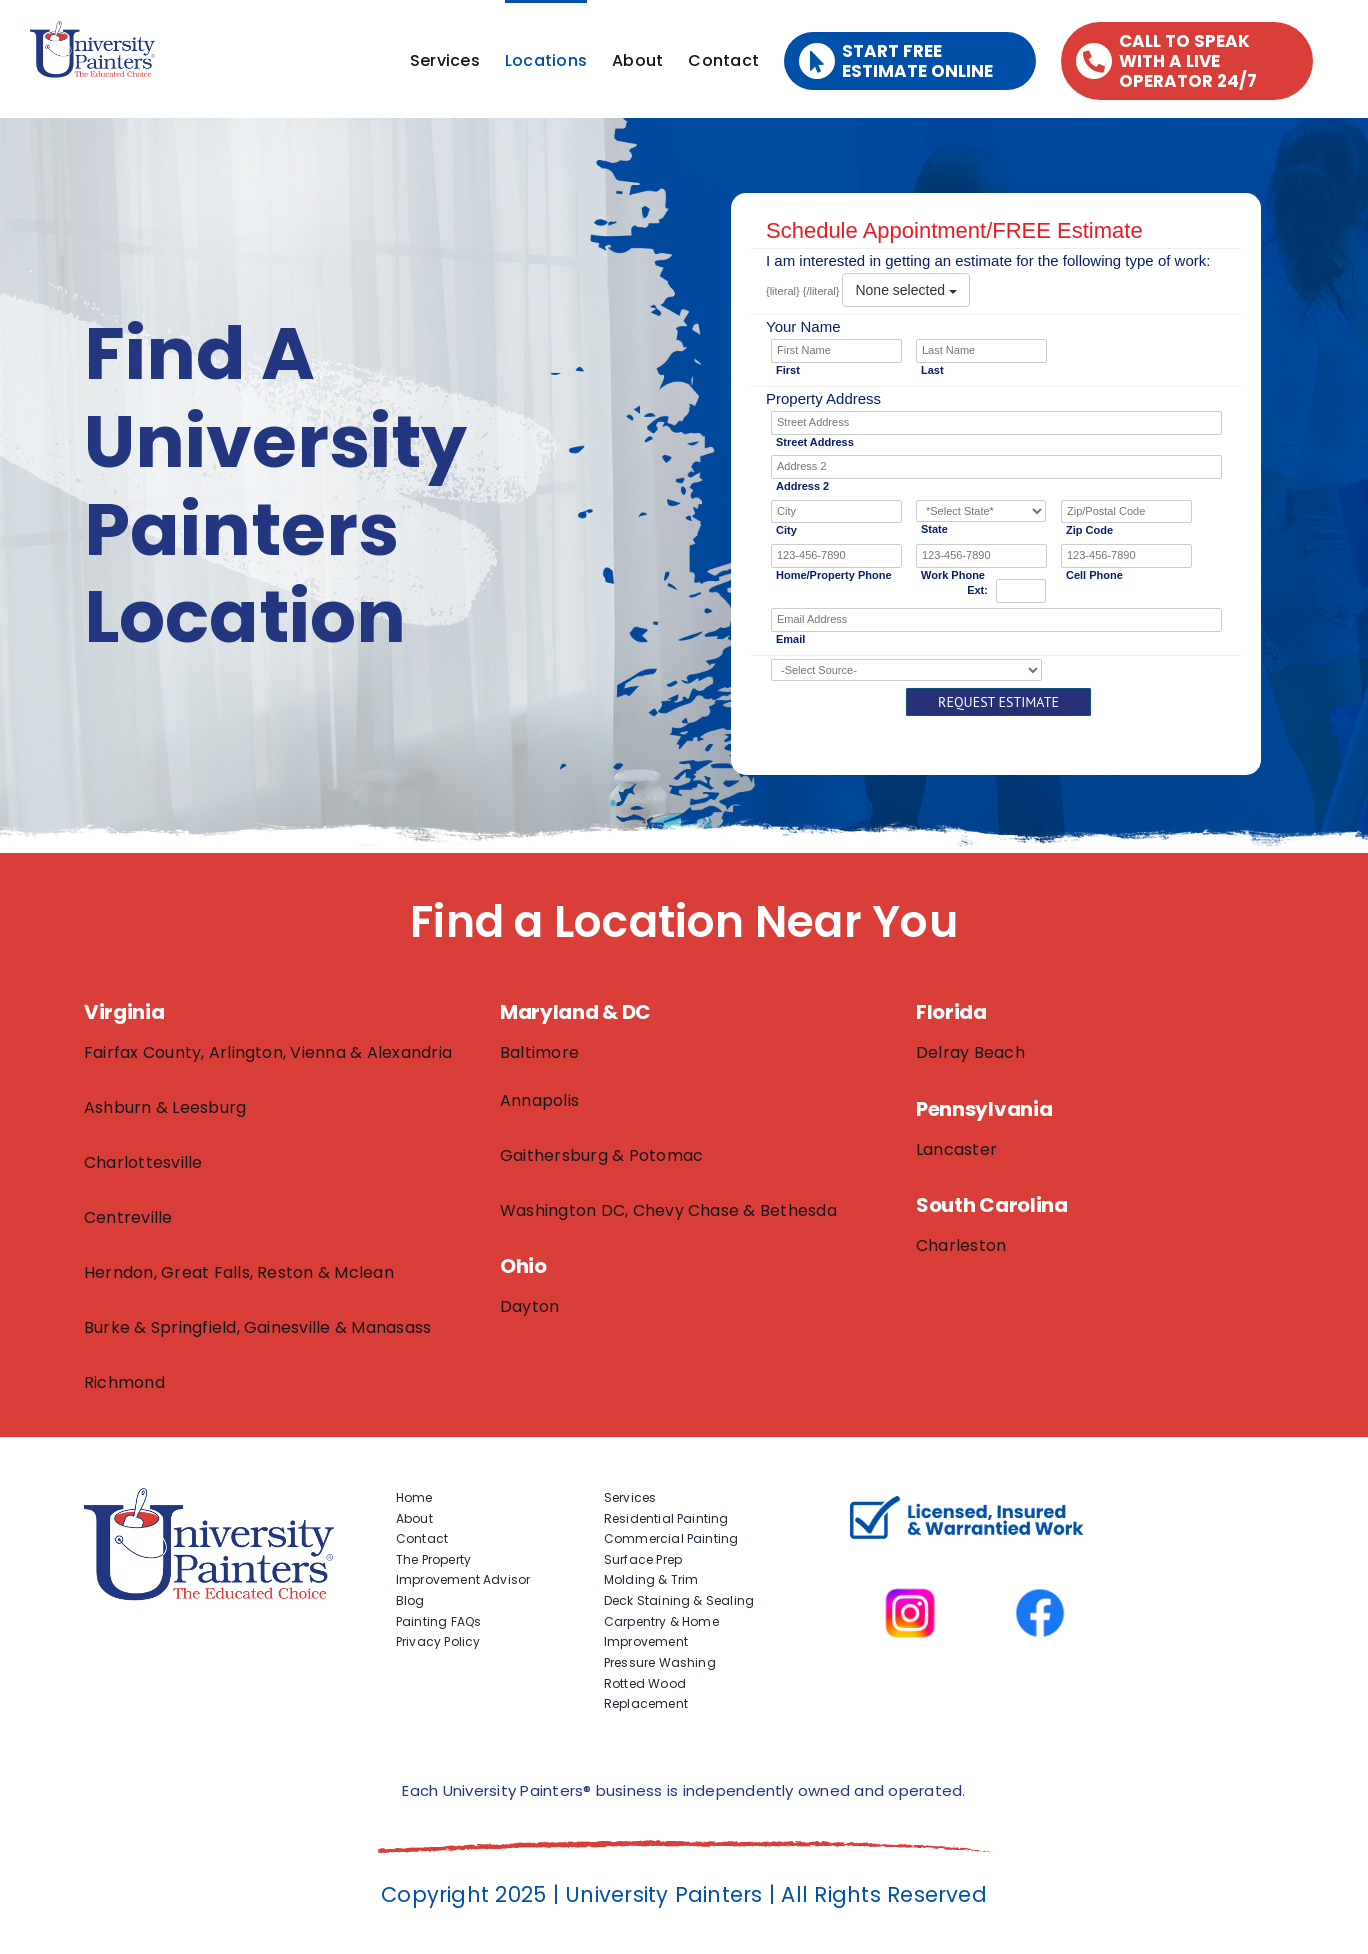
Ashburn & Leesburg (165, 1107)
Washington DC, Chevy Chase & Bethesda (668, 1210)
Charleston (961, 1245)
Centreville (128, 1217)
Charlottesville (143, 1162)
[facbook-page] (1040, 1560)
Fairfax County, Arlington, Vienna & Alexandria (268, 1052)
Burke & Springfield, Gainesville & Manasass (257, 1327)
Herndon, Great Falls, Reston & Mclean (239, 1272)
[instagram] (910, 1560)
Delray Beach (970, 1052)
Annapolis (539, 1100)
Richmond (124, 1382)
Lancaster (956, 1149)
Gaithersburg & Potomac (601, 1155)
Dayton (529, 1306)
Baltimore (539, 1052)
